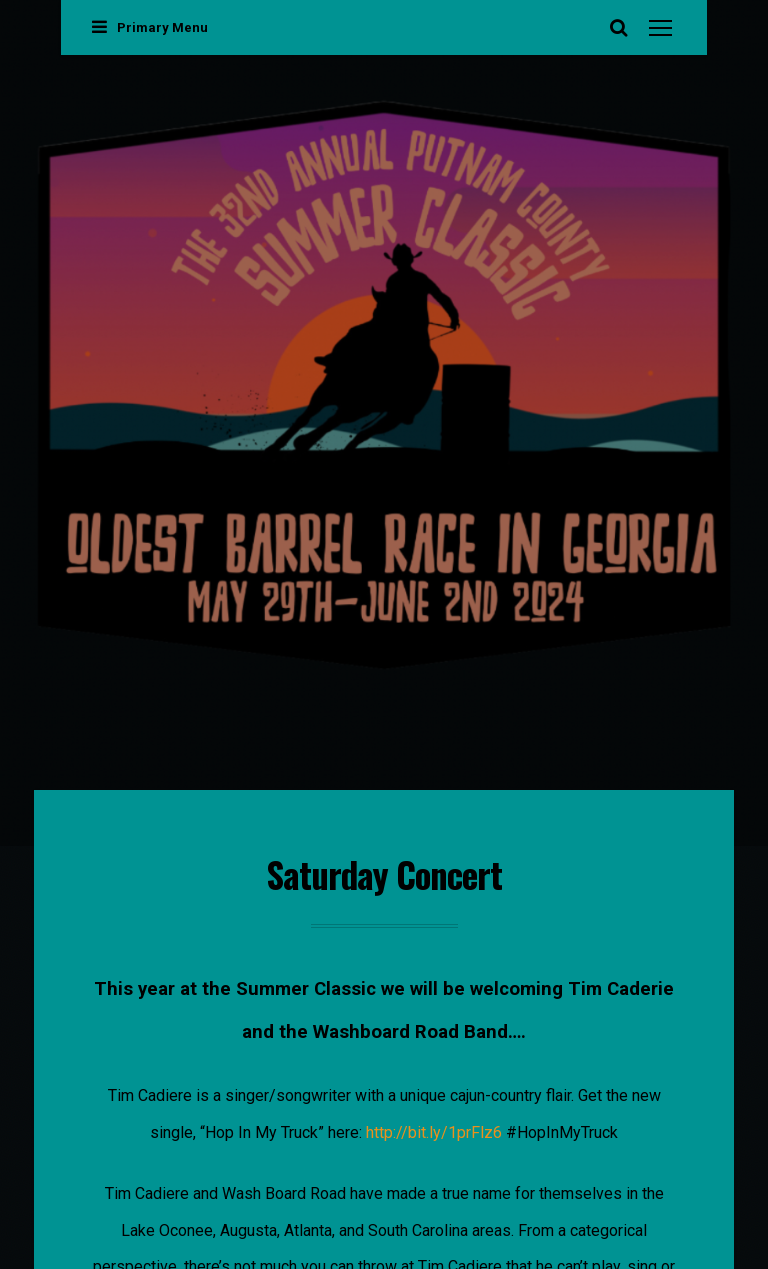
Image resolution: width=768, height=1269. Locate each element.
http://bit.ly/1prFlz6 (434, 1132)
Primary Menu (150, 27)
